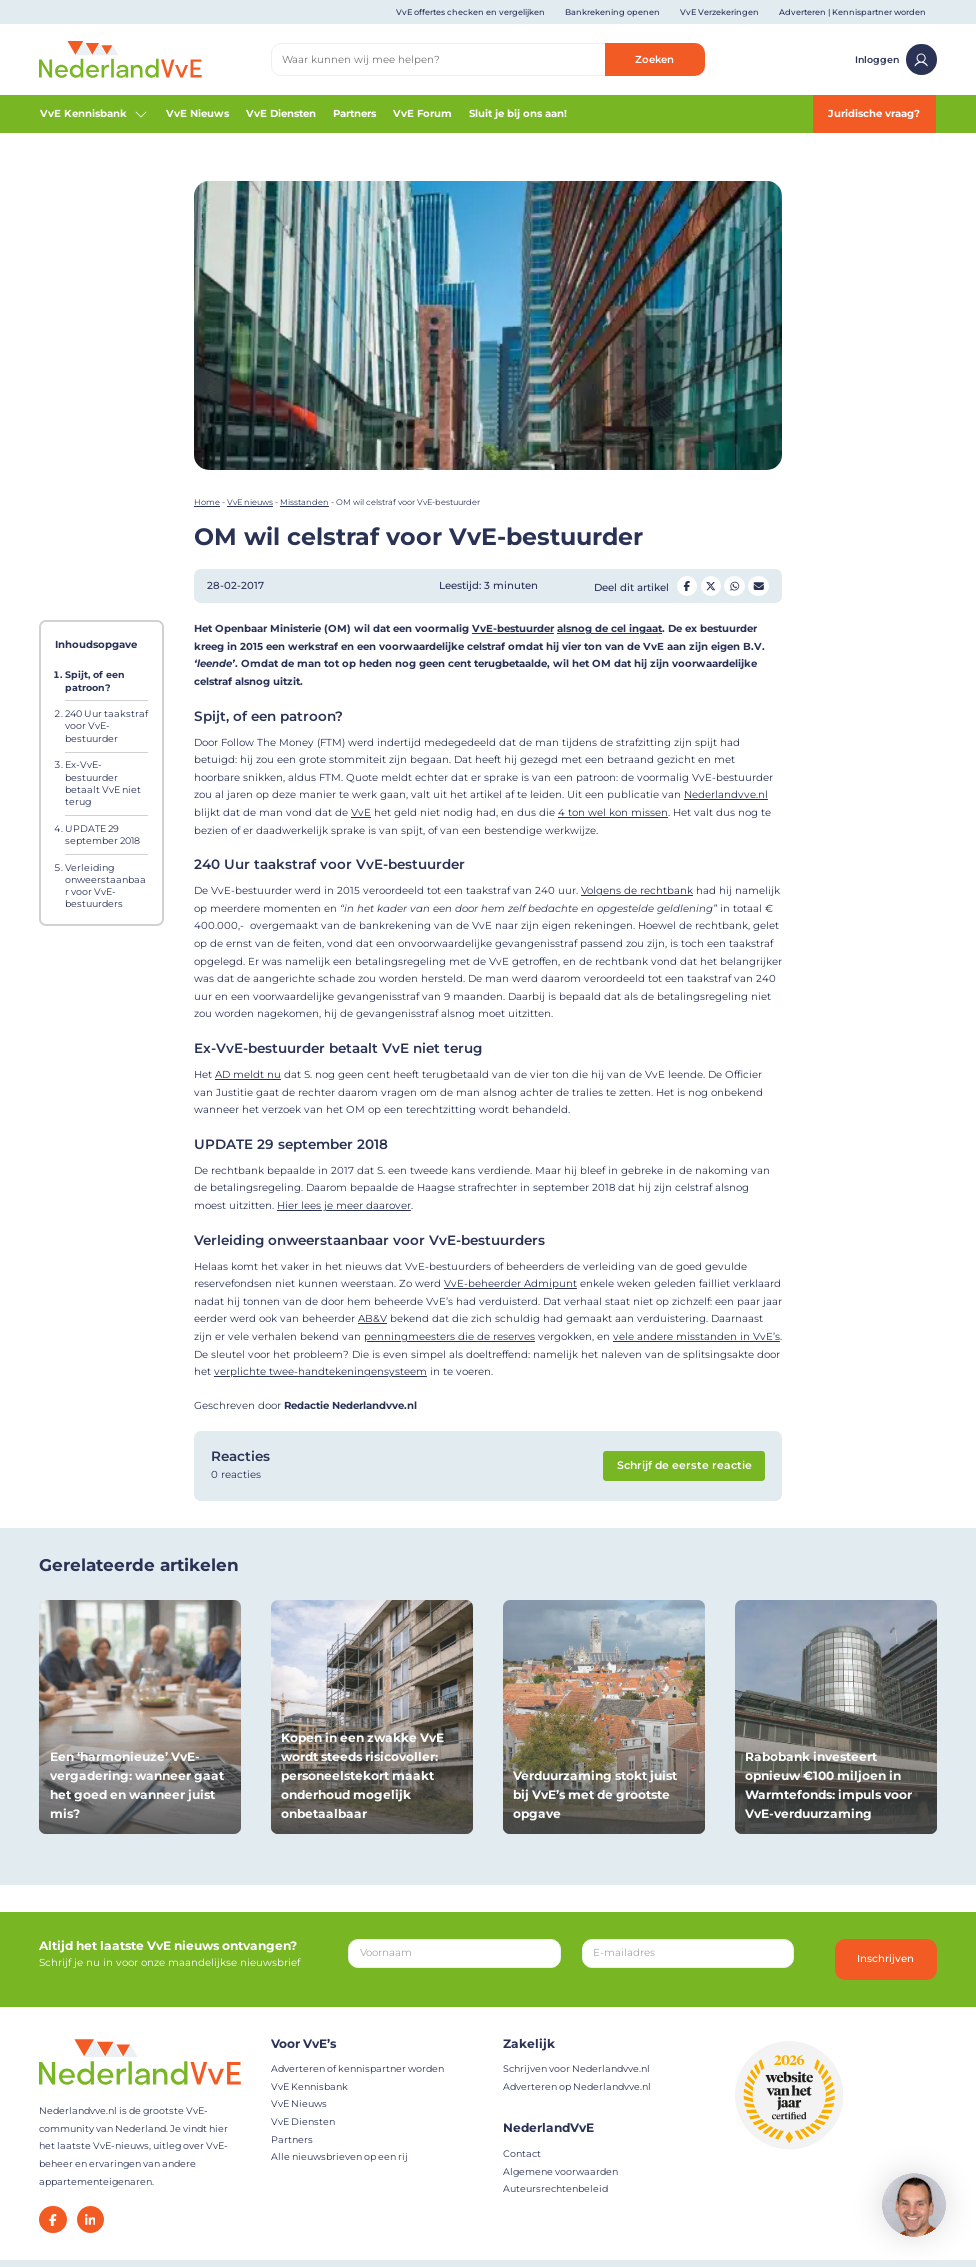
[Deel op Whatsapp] (734, 586)
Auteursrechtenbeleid (555, 2188)
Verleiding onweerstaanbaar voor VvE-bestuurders (105, 886)
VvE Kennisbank (94, 114)
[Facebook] (52, 2219)
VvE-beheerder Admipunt (510, 1283)
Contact (522, 2153)
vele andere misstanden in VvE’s (696, 1336)
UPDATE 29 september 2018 (102, 834)
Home (207, 502)
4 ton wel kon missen (613, 812)
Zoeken (654, 59)
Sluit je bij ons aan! (518, 113)
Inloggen (895, 59)
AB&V (372, 1318)
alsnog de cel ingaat (609, 628)
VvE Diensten (281, 113)
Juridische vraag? (874, 113)
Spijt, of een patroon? (95, 680)
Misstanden (304, 502)
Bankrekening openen (612, 12)
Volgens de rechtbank (637, 890)
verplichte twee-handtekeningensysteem (320, 1371)
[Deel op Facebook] (687, 586)
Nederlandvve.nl (726, 794)
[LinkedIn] (90, 2219)
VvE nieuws (250, 502)
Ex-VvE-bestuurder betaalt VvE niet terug (103, 783)
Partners (354, 113)
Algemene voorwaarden (560, 2171)
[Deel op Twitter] (711, 586)
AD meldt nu (248, 1074)
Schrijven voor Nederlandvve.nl (576, 2068)
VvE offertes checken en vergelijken (470, 12)
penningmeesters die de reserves (449, 1336)
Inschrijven (885, 1958)
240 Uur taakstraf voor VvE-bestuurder (106, 725)
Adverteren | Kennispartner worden (852, 12)
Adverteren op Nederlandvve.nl (577, 2086)
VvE (361, 812)
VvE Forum (422, 113)
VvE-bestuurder (513, 628)
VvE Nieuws (197, 113)
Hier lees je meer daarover (344, 1205)
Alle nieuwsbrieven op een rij (339, 2156)
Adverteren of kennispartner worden (357, 2068)
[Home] (120, 58)
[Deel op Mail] (758, 586)
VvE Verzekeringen (719, 12)
